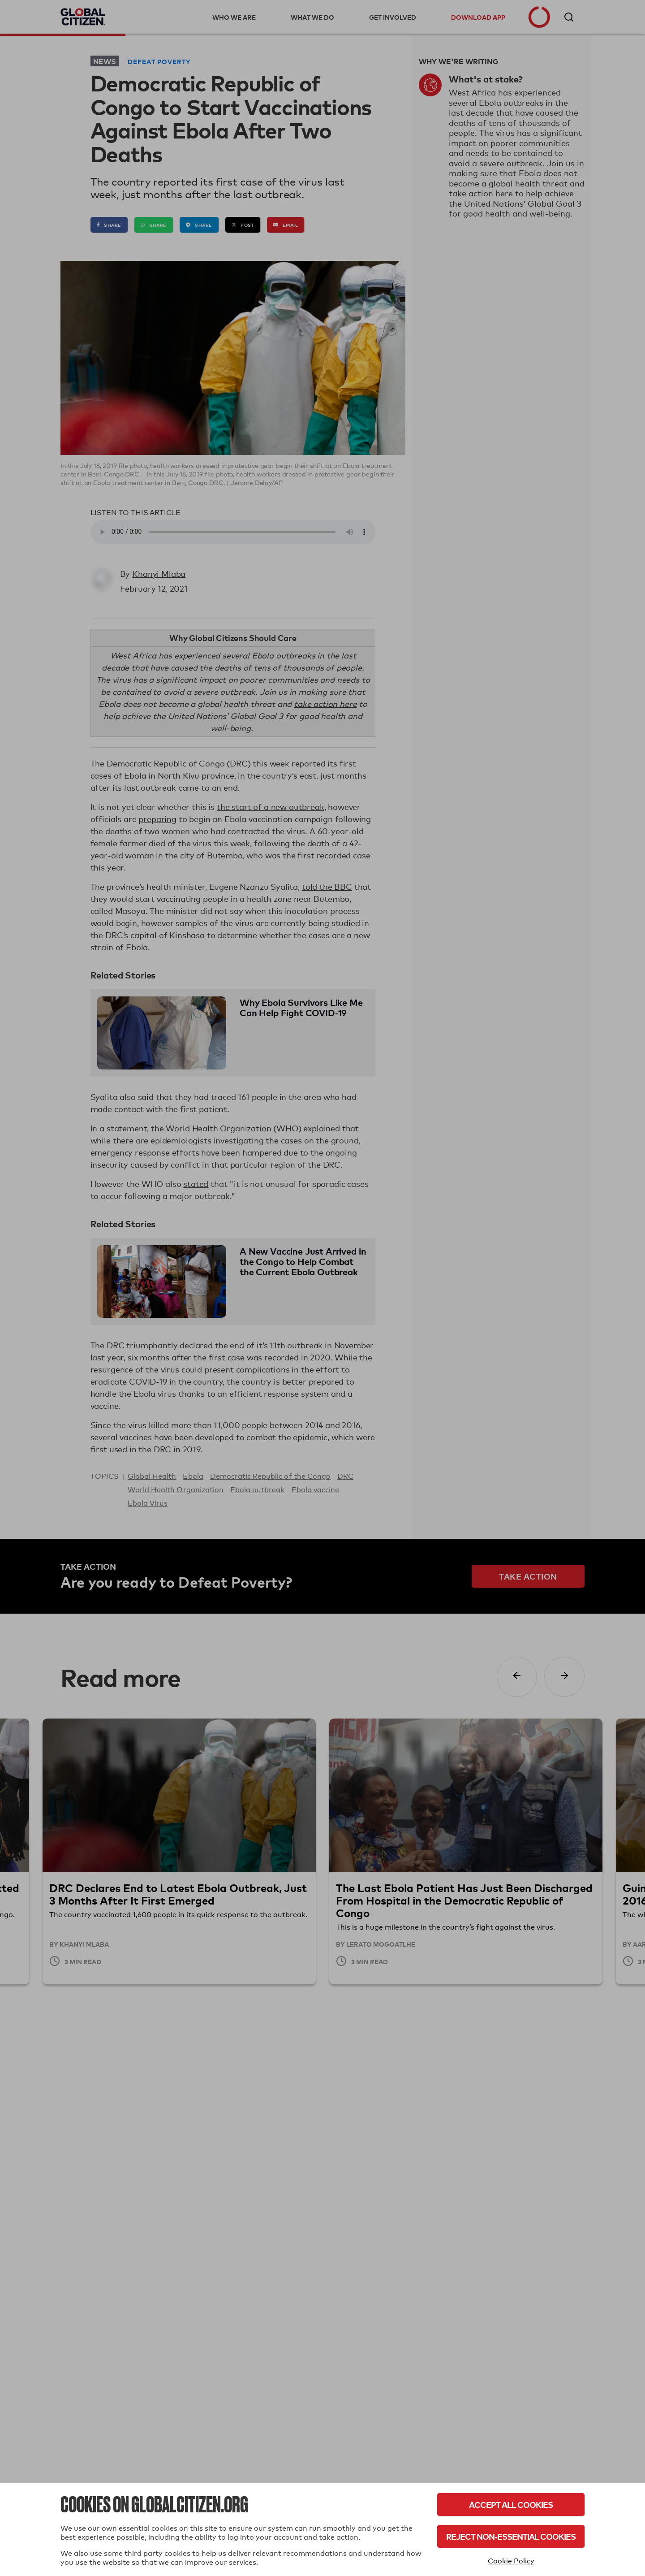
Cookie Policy (511, 2561)
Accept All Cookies (511, 2504)
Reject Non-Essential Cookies (511, 2536)
